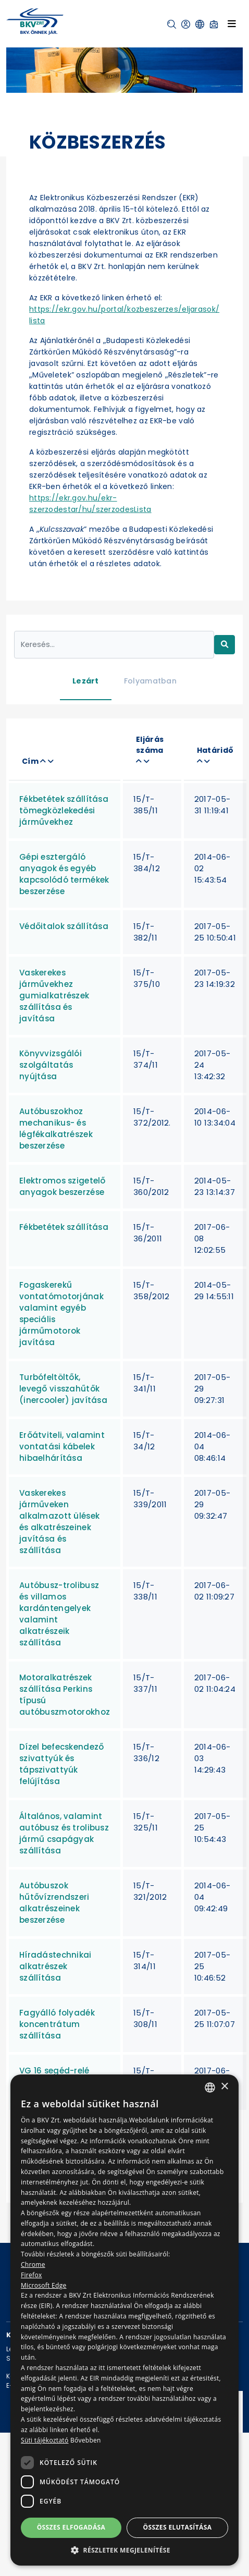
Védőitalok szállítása (63, 926)
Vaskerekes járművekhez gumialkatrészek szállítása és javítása (54, 995)
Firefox (31, 2274)
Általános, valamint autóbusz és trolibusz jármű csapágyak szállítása (64, 1833)
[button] (172, 24)
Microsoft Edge (44, 2285)
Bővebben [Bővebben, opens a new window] (85, 2440)
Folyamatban (150, 681)
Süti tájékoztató (44, 2440)
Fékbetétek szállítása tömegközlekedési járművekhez (63, 810)
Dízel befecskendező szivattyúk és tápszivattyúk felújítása (61, 1764)
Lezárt (85, 681)
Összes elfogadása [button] (71, 2527)
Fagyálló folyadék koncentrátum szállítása (57, 2024)
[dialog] (124, 2320)
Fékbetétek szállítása (63, 1227)
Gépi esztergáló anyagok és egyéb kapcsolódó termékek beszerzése (64, 874)
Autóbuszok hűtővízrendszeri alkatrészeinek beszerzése (54, 1902)
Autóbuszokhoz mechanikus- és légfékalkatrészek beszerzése (56, 1128)
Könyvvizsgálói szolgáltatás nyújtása (50, 1065)
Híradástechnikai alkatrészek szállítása (55, 1966)
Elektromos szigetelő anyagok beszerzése (62, 1186)
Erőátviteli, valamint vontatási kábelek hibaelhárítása (62, 1446)
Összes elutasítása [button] (177, 2527)
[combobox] (210, 2087)
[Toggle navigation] (232, 23)
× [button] (224, 2087)
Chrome (33, 2264)
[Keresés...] (114, 644)
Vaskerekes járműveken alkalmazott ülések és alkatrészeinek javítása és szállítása (59, 1521)
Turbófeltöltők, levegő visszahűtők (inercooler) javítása (63, 1389)
